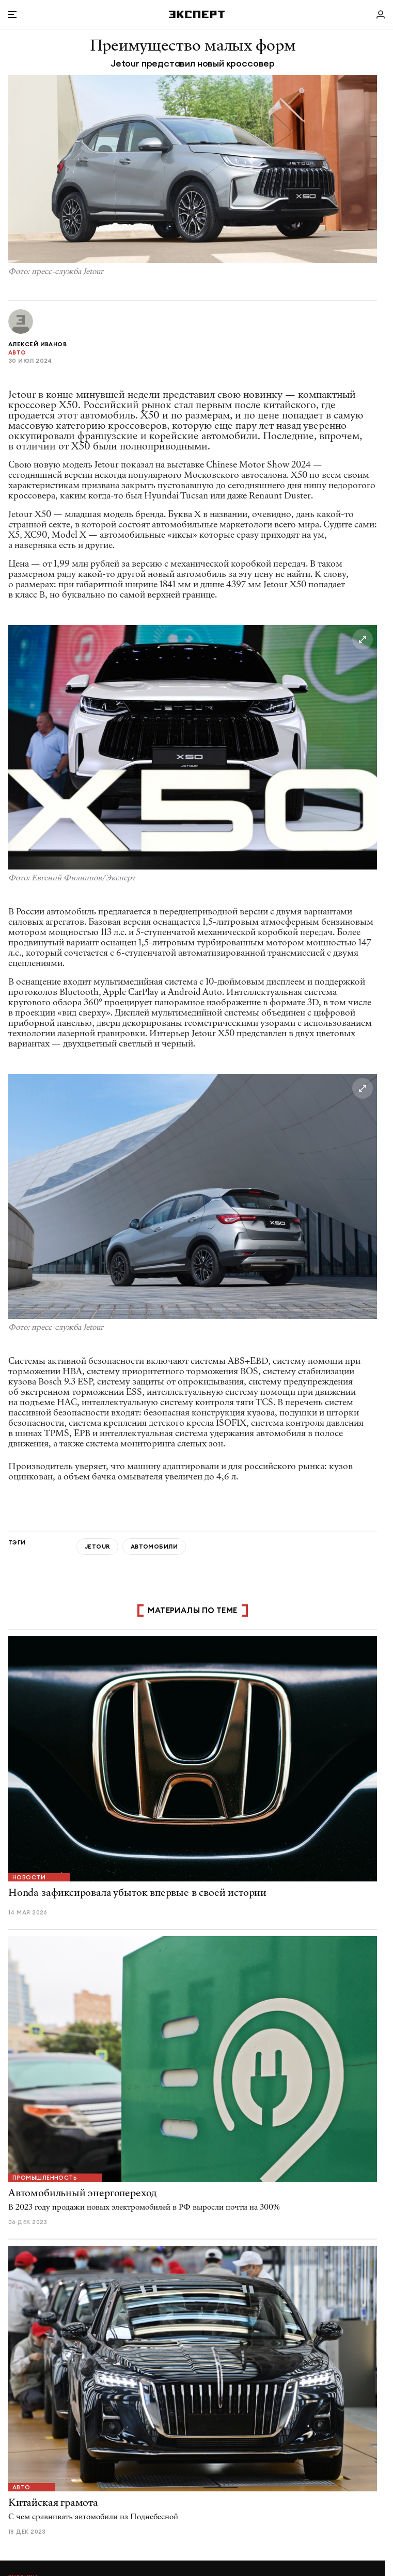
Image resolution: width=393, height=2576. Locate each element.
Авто (17, 352)
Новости (28, 1877)
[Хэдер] (197, 14)
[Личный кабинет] (380, 14)
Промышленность (44, 2177)
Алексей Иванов (37, 344)
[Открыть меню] (12, 14)
